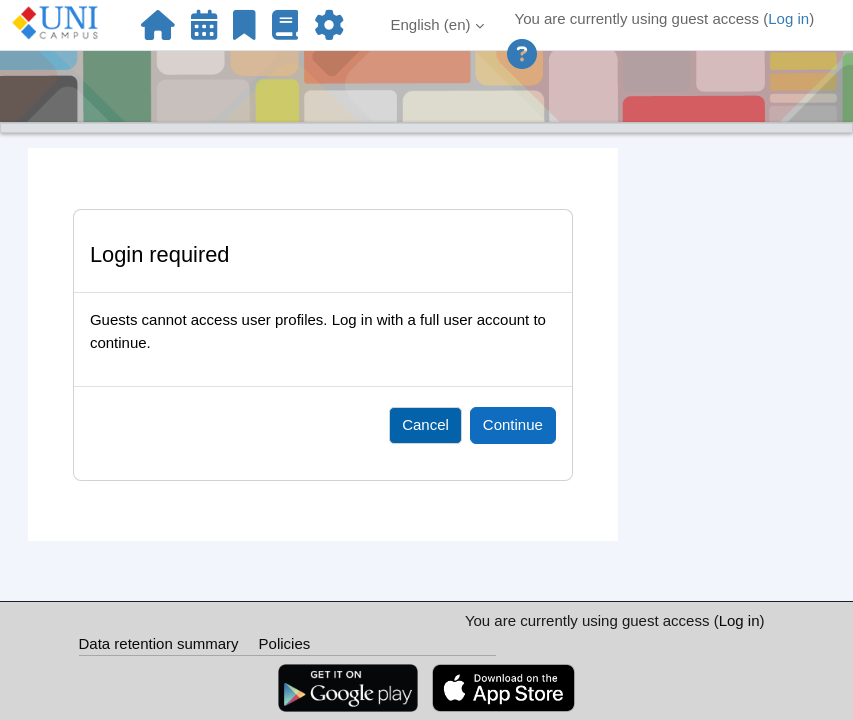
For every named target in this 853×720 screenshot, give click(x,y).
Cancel (425, 424)
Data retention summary (159, 643)
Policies (285, 643)
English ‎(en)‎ (430, 24)
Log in (788, 18)
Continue (513, 424)
